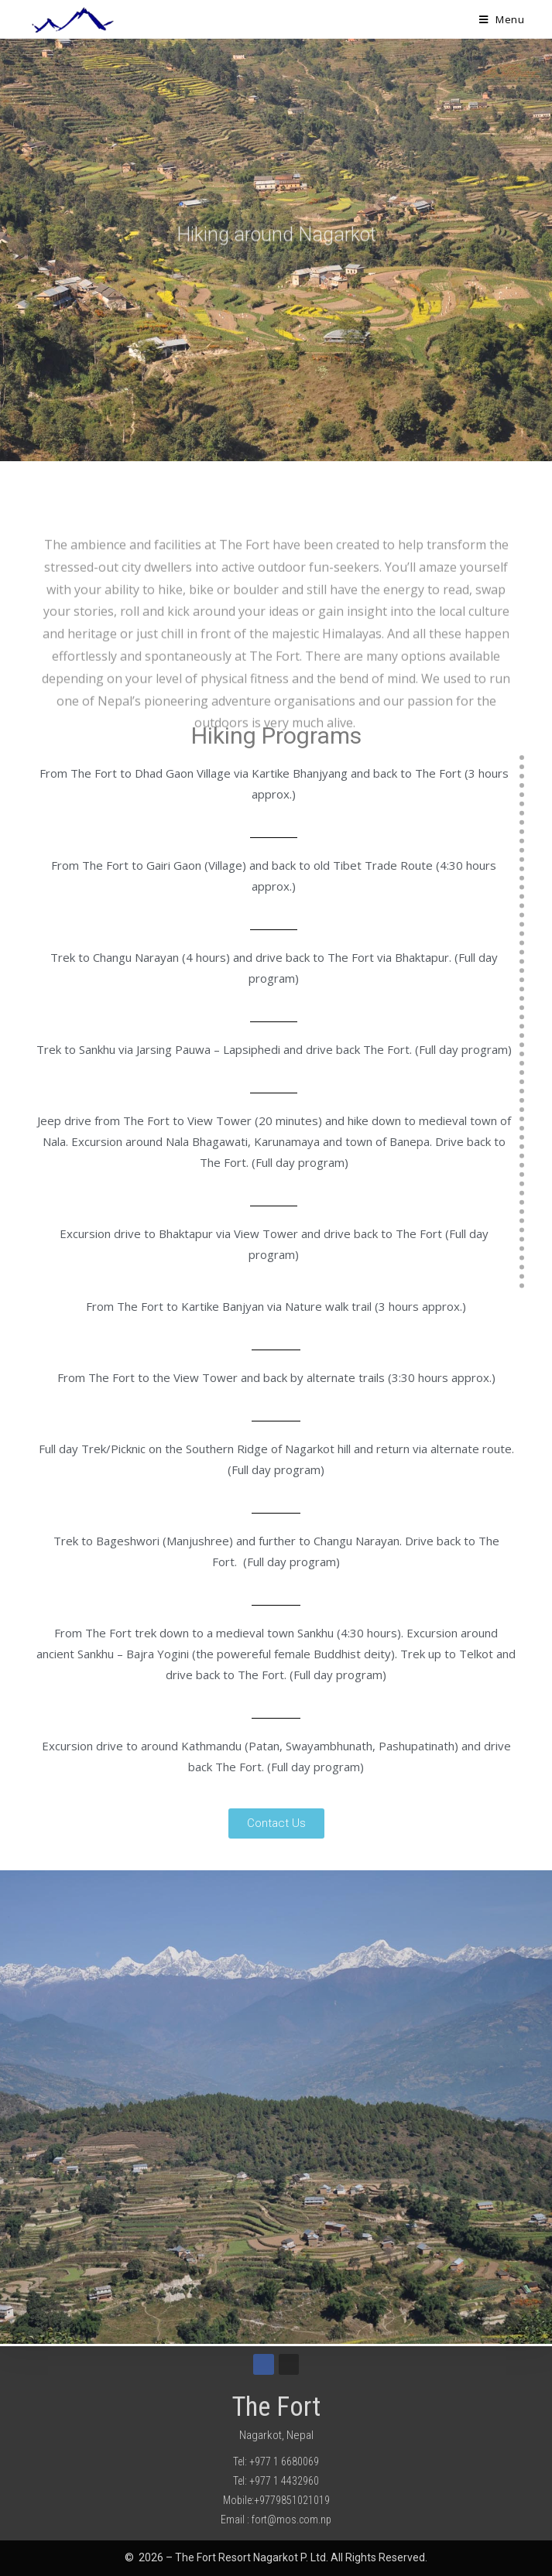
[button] (276, 1823)
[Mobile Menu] (502, 19)
